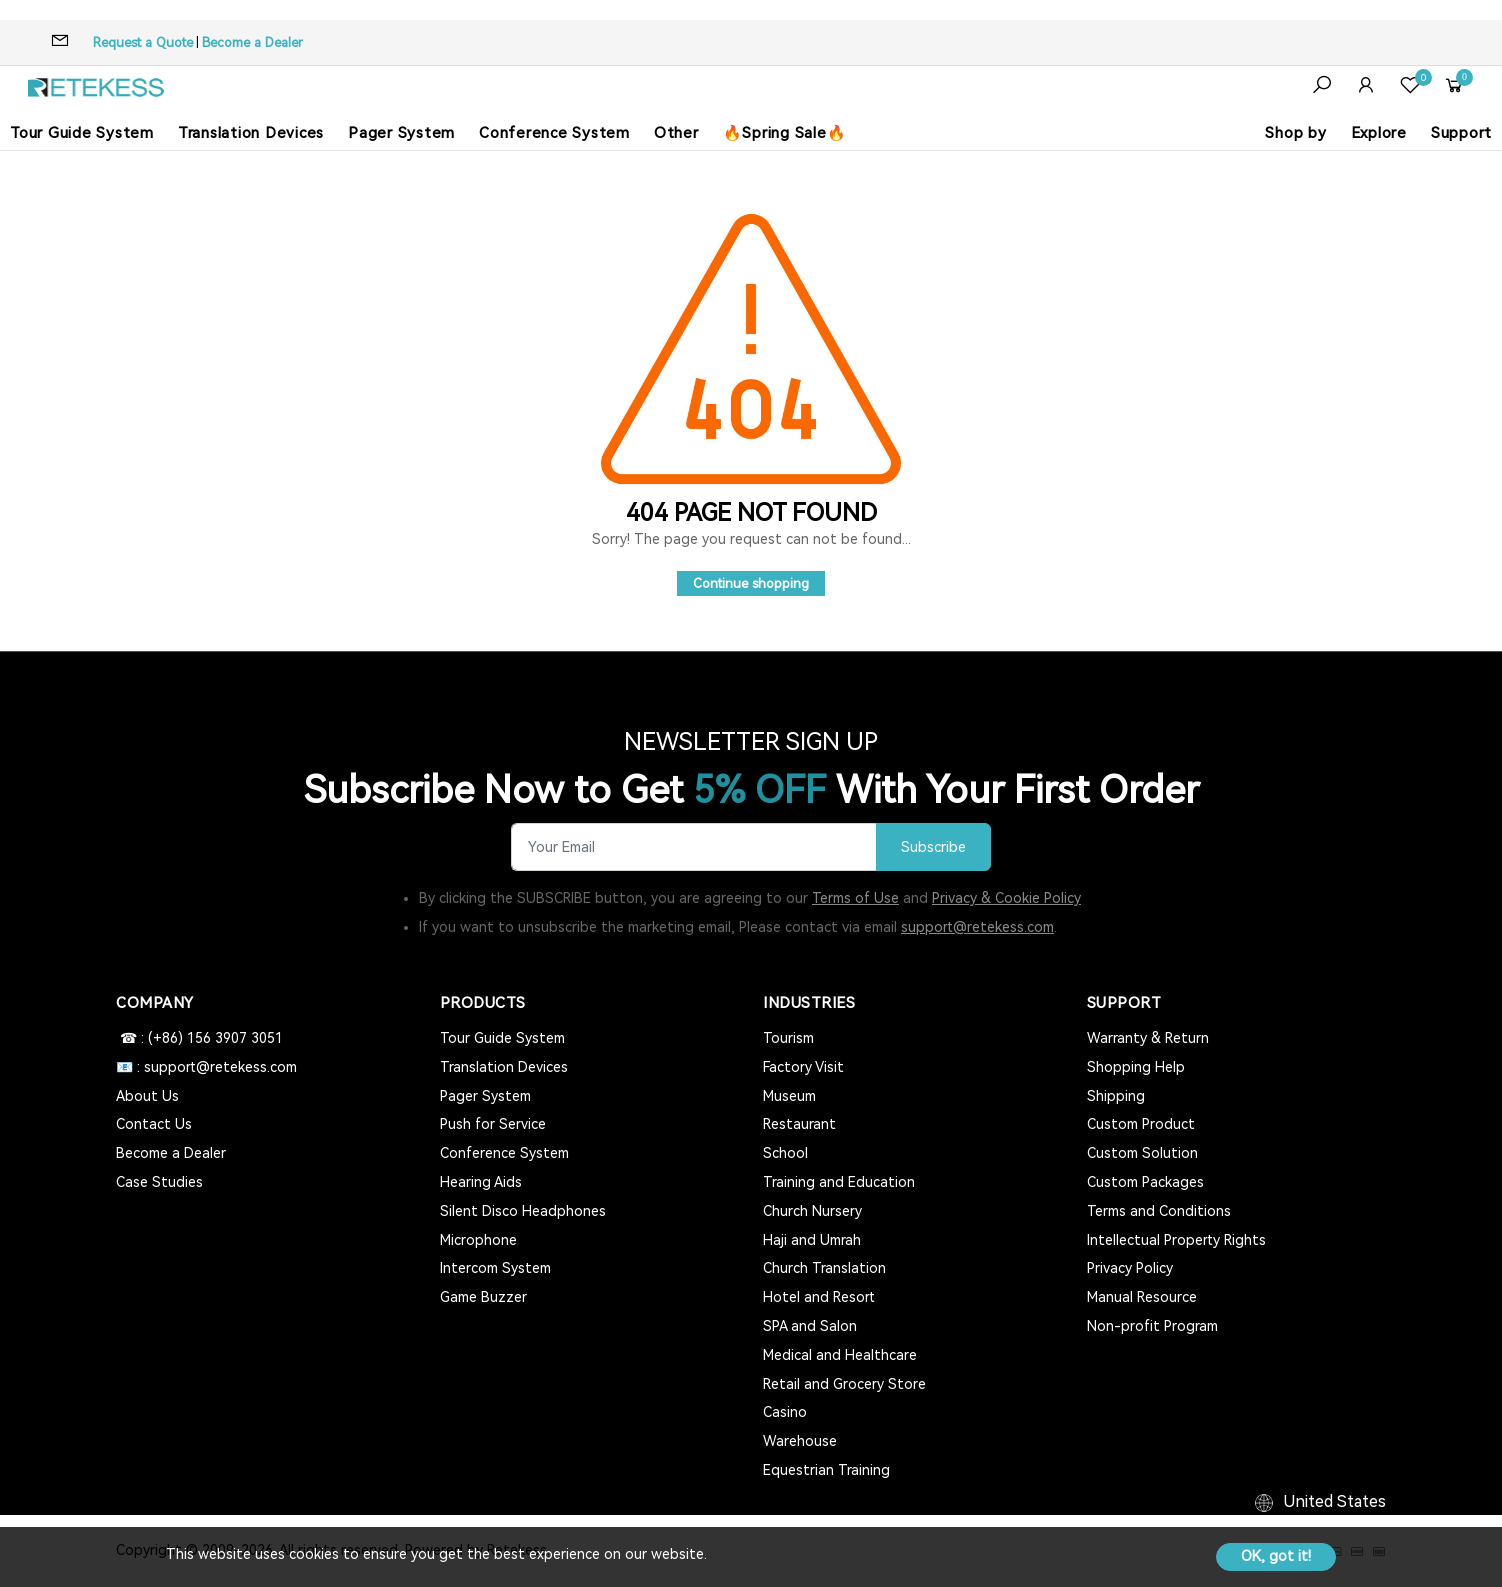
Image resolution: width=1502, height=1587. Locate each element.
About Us (147, 1096)
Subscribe (933, 847)
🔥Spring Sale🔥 (785, 133)
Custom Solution (1142, 1153)
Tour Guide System (82, 133)
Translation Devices (251, 133)
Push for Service (493, 1124)
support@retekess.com (977, 927)
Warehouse (800, 1441)
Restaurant (799, 1124)
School (785, 1153)
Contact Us (154, 1124)
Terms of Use (855, 898)
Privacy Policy (1130, 1268)
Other (676, 133)
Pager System (401, 133)
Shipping (1116, 1096)
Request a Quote (143, 42)
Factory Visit (803, 1067)
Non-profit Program (1152, 1326)
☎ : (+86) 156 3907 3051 (199, 1038)
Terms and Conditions (1159, 1211)
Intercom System (495, 1268)
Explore (1379, 133)
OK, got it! (1276, 1556)
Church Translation (824, 1268)
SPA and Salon (810, 1326)
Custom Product (1141, 1124)
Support (1461, 133)
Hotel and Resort (819, 1297)
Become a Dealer (252, 42)
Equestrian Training (826, 1470)
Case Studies (159, 1182)
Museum (789, 1096)
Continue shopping (751, 583)
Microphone (478, 1240)
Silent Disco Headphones (523, 1211)
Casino (785, 1412)
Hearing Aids (481, 1182)
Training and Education (839, 1182)
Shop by (1295, 133)
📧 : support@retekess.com (206, 1067)
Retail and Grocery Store (844, 1384)
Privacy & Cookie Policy (1006, 898)
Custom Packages (1145, 1182)
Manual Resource (1142, 1297)
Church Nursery (812, 1211)
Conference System (554, 133)
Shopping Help (1136, 1067)
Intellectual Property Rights (1176, 1240)
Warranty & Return (1148, 1038)
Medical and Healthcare (840, 1355)
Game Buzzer (483, 1297)
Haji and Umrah (812, 1240)
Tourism (788, 1038)
